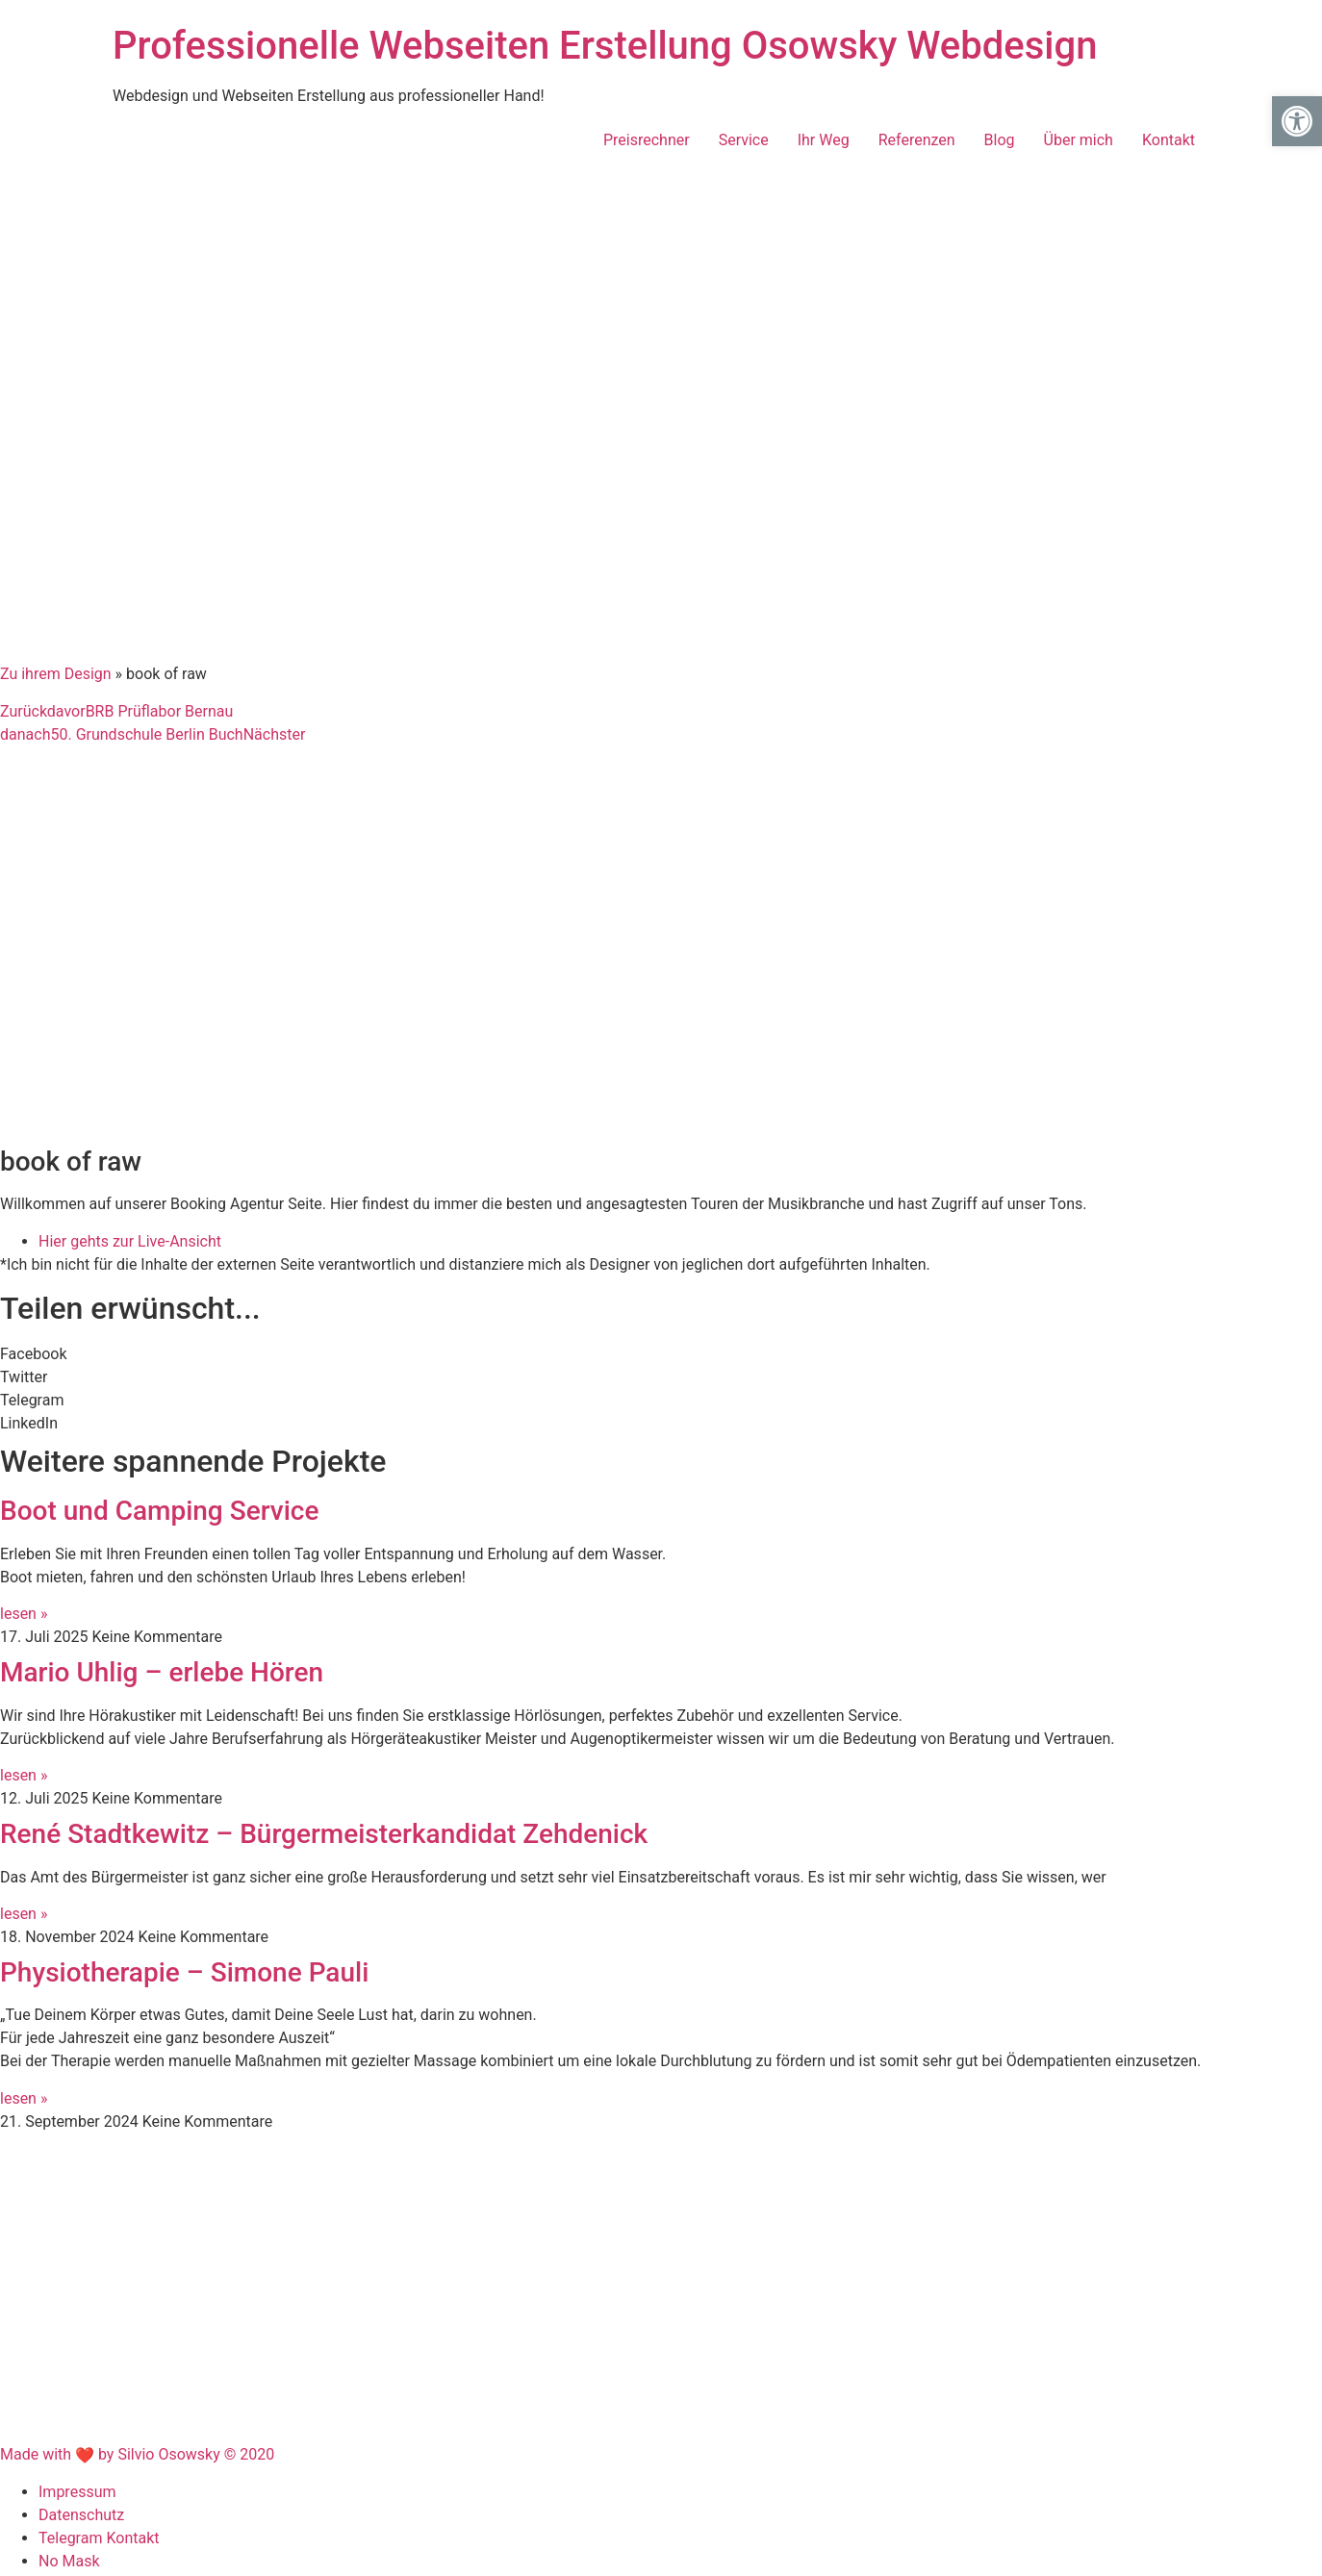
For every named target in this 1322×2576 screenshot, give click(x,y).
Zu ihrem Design (56, 674)
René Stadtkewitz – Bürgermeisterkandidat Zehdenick (324, 1834)
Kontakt (1168, 140)
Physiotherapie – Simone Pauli (184, 1972)
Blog (999, 140)
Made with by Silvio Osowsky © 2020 (137, 2454)
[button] (661, 1354)
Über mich (1078, 140)
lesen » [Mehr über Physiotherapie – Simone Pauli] (23, 2098)
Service (744, 140)
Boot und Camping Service (159, 1511)
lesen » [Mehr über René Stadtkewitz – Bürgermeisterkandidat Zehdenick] (23, 1914)
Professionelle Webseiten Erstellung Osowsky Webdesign (605, 45)
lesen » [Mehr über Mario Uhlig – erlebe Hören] (23, 1775)
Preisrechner (646, 140)
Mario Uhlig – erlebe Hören (161, 1672)
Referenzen (916, 140)
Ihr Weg (824, 140)
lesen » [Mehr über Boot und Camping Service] (23, 1613)
